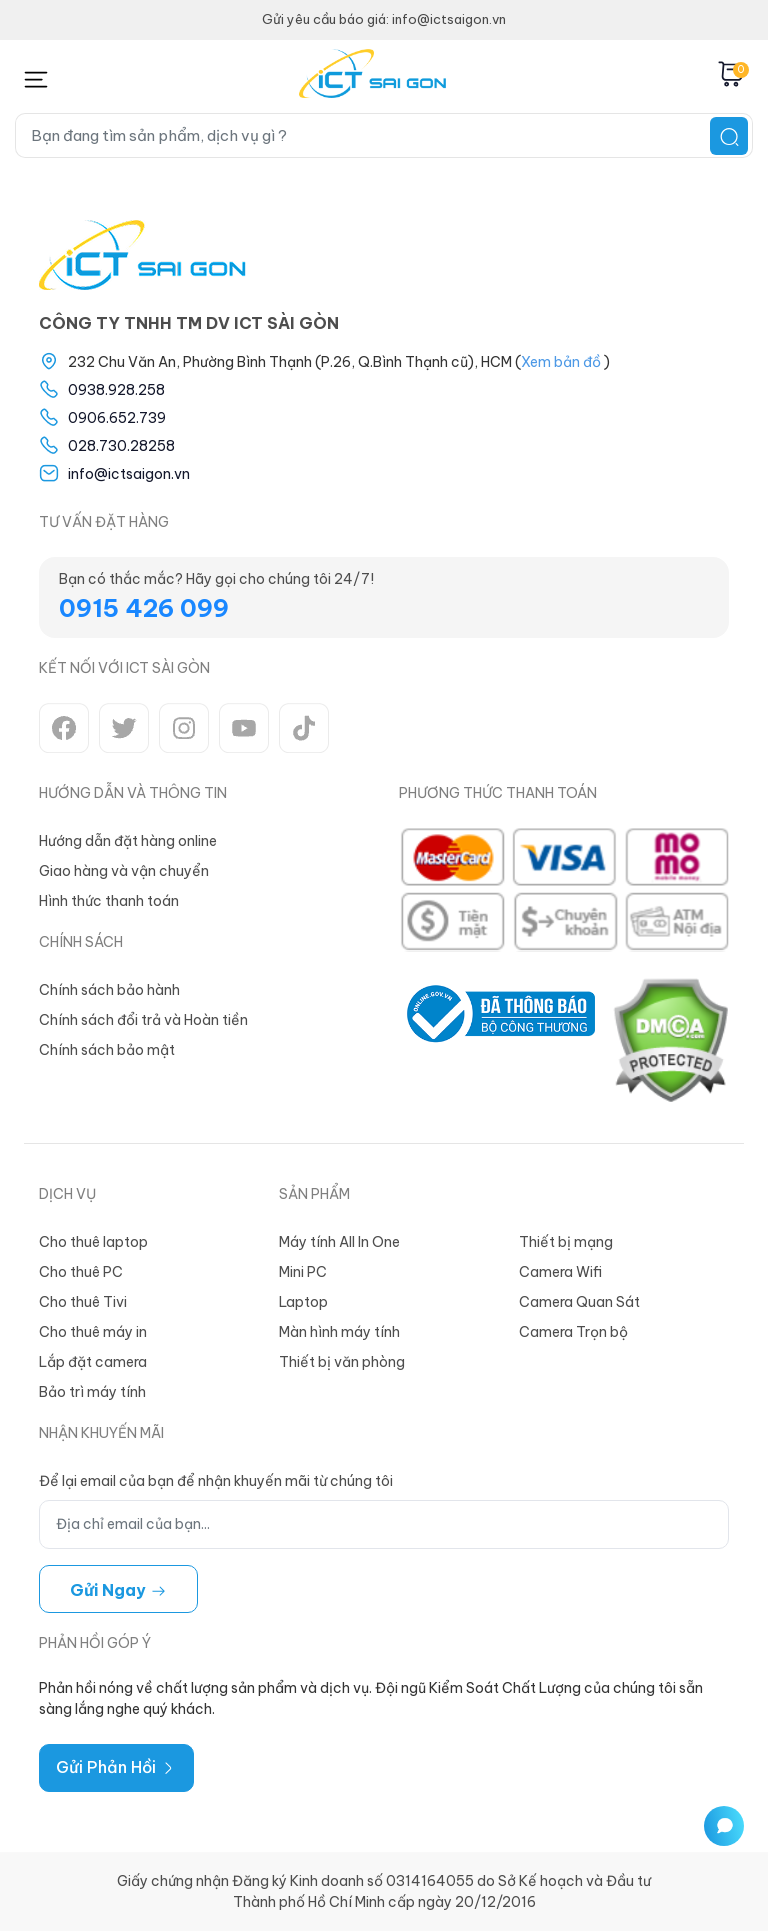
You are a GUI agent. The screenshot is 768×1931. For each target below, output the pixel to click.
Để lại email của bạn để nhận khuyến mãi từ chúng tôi (216, 1481)
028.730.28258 (121, 446)
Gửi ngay (118, 1590)
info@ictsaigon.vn (129, 474)
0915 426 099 (144, 608)
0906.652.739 (117, 418)
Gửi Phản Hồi (116, 1767)
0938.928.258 (116, 390)
